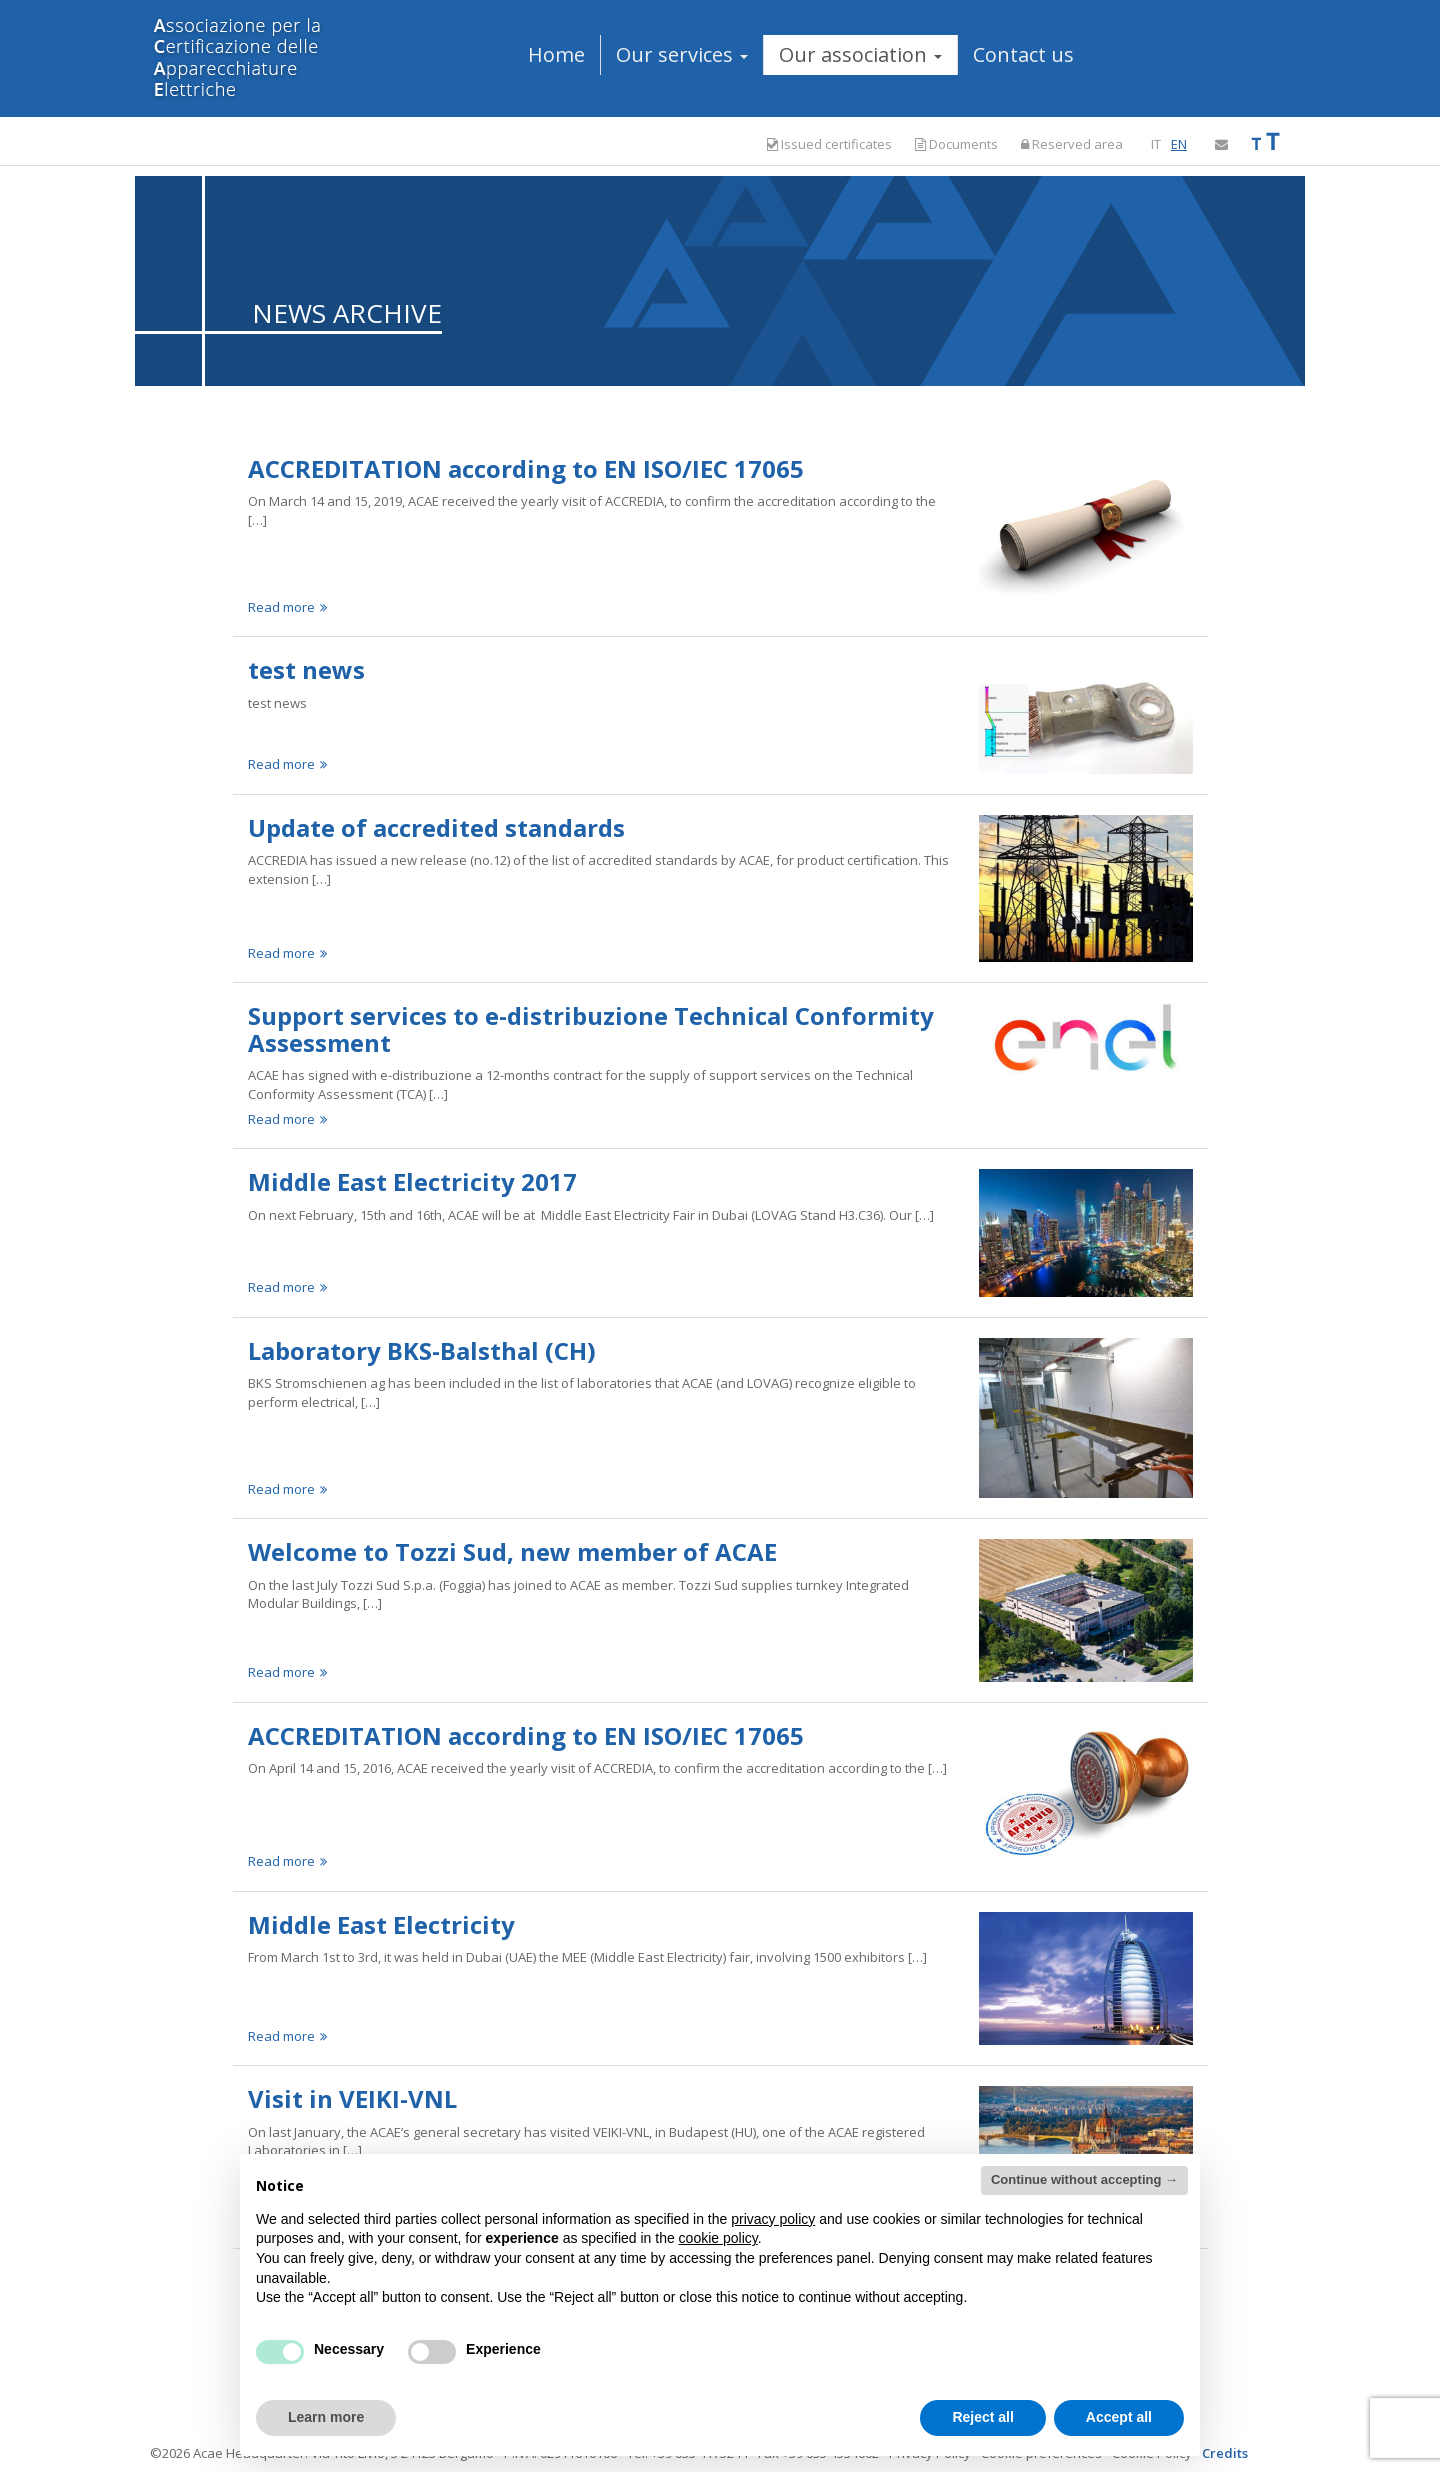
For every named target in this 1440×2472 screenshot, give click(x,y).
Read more (287, 607)
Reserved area (1072, 144)
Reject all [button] (982, 2417)
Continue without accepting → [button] (1084, 2179)
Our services (682, 54)
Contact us (1023, 54)
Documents (956, 144)
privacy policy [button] (773, 2219)
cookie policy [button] (718, 2238)
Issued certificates (829, 144)
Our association (860, 54)
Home (556, 54)
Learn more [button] (326, 2417)
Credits (1225, 2453)
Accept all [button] (1119, 2417)
